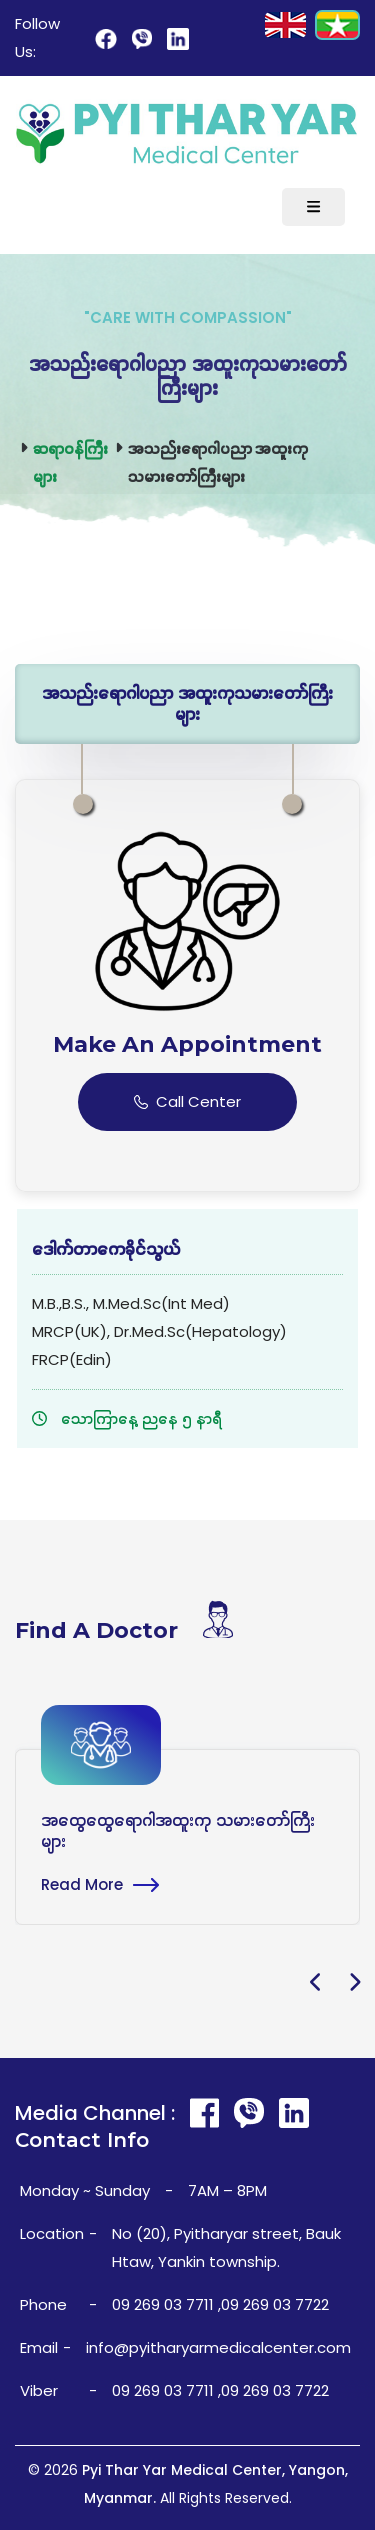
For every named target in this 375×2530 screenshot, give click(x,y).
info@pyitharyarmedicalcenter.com (218, 2347)
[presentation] (316, 1984)
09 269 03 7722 (275, 2304)
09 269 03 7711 (163, 2304)
